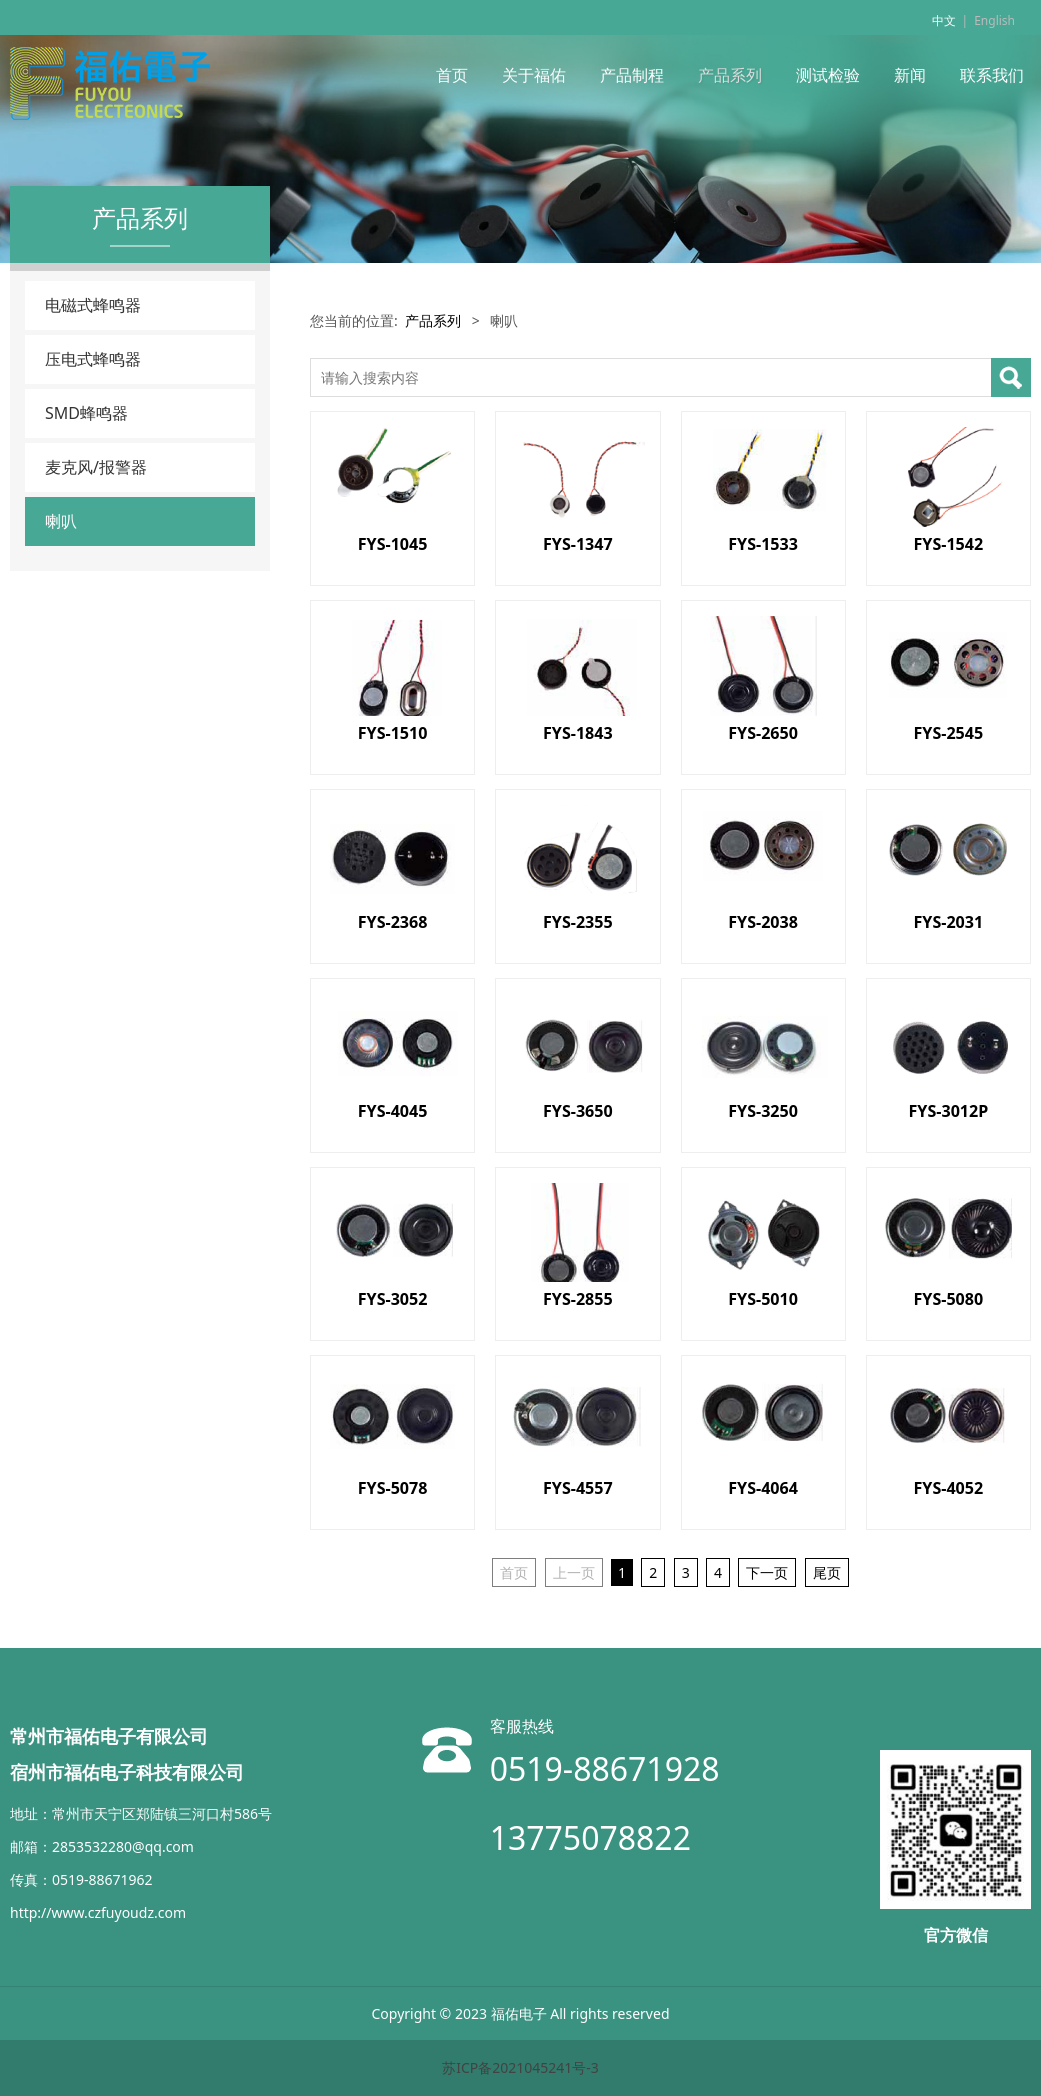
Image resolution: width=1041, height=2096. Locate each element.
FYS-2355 (578, 922)
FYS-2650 (763, 733)
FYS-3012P (949, 1111)
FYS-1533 (763, 544)
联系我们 (992, 75)
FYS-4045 (393, 1111)
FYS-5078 (393, 1488)
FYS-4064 (763, 1488)
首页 (452, 75)
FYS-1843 (578, 733)
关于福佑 (534, 75)
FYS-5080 (948, 1299)
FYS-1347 (578, 544)
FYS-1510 (393, 733)
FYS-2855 (578, 1299)
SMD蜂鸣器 (86, 413)
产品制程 (632, 75)
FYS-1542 (948, 544)
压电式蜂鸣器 (93, 359)
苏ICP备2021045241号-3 (520, 2067)
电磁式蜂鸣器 (93, 305)
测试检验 (828, 75)
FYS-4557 (578, 1488)
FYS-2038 (763, 922)
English (994, 20)
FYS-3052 (393, 1299)
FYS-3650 (578, 1111)
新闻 (910, 75)
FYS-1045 (393, 544)
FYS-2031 (948, 922)
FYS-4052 (948, 1488)
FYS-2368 (393, 922)
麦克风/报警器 (96, 467)
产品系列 (730, 75)
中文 (944, 20)
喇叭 (61, 521)
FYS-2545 (948, 733)
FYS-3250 (763, 1111)
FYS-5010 (763, 1299)
